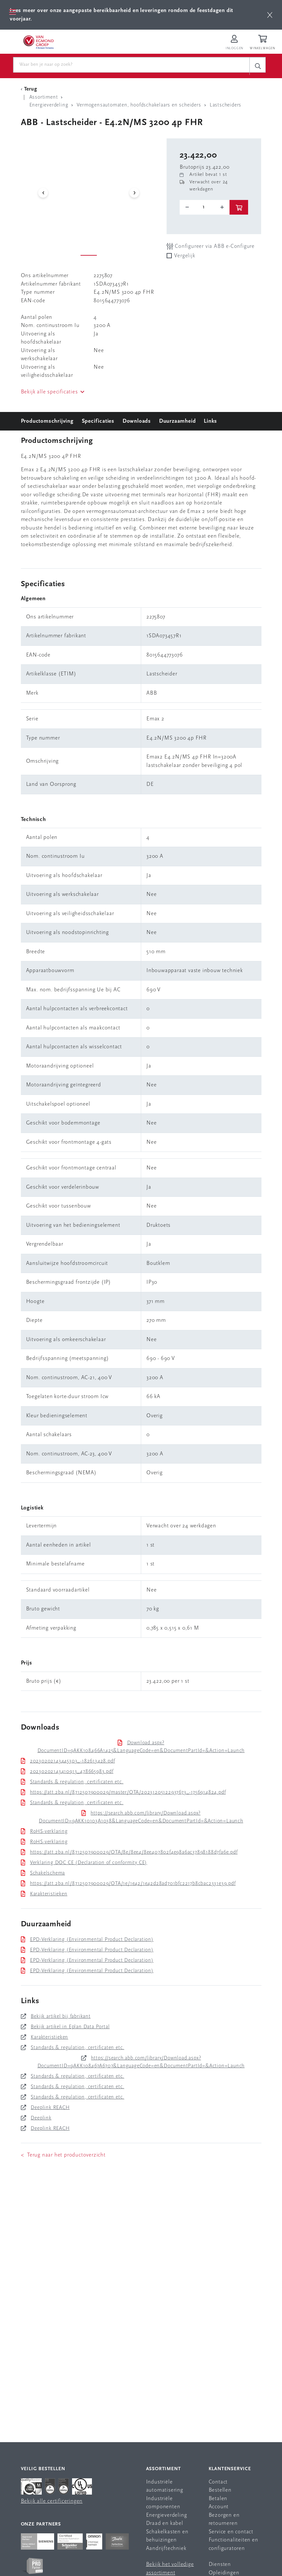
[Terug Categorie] (30, 89)
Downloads (137, 421)
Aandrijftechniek (166, 2548)
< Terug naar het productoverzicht (63, 2155)
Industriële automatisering (164, 2486)
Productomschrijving (47, 421)
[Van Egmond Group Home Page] (38, 42)
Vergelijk (184, 256)
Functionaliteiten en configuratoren (233, 2544)
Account (219, 2507)
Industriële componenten (163, 2503)
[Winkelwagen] (263, 43)
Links (210, 421)
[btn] (269, 15)
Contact (218, 2482)
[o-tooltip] (204, 207)
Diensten (220, 2564)
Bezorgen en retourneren (224, 2519)
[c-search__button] (257, 66)
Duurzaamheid (177, 421)
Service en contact (231, 2532)
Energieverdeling (166, 2515)
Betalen (218, 2498)
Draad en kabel (164, 2523)
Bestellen (220, 2490)
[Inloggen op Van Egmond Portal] (234, 43)
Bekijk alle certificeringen (52, 2501)
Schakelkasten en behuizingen (167, 2536)
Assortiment (163, 2469)
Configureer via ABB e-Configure (211, 246)
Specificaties (98, 421)
